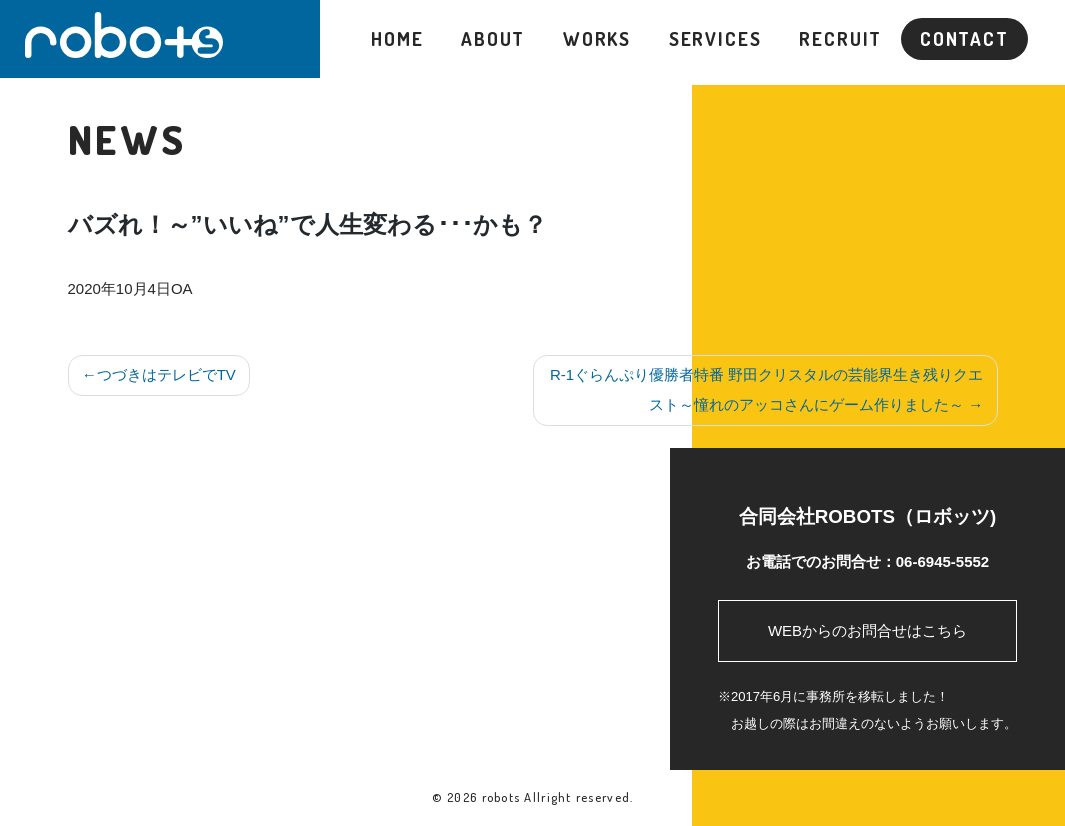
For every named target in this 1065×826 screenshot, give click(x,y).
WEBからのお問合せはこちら (867, 630)
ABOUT (493, 38)
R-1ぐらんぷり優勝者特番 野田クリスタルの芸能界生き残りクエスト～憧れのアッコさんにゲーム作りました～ (766, 389)
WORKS (597, 38)
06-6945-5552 (942, 561)
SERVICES (715, 38)
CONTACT (964, 38)
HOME (397, 38)
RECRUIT (840, 38)
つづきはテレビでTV (166, 374)
